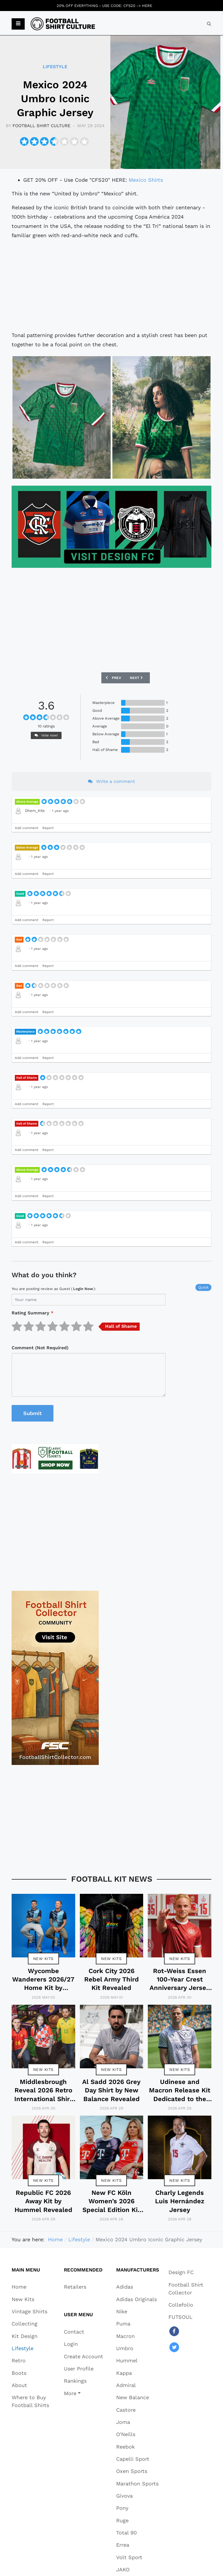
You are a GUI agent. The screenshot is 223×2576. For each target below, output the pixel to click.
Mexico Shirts (146, 180)
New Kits (43, 1958)
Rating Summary (32, 1312)
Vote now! (46, 735)
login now (83, 1289)
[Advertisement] (111, 285)
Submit (32, 1413)
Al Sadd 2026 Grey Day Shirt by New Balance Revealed (111, 2090)
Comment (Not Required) (40, 1347)
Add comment (26, 828)
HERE (147, 5)
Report (48, 828)
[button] (18, 24)
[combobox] (209, 24)
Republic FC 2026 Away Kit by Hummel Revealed (43, 2201)
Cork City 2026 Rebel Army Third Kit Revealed (111, 1979)
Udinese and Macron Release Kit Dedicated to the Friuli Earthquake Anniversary (179, 2098)
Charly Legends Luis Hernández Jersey (179, 2201)
